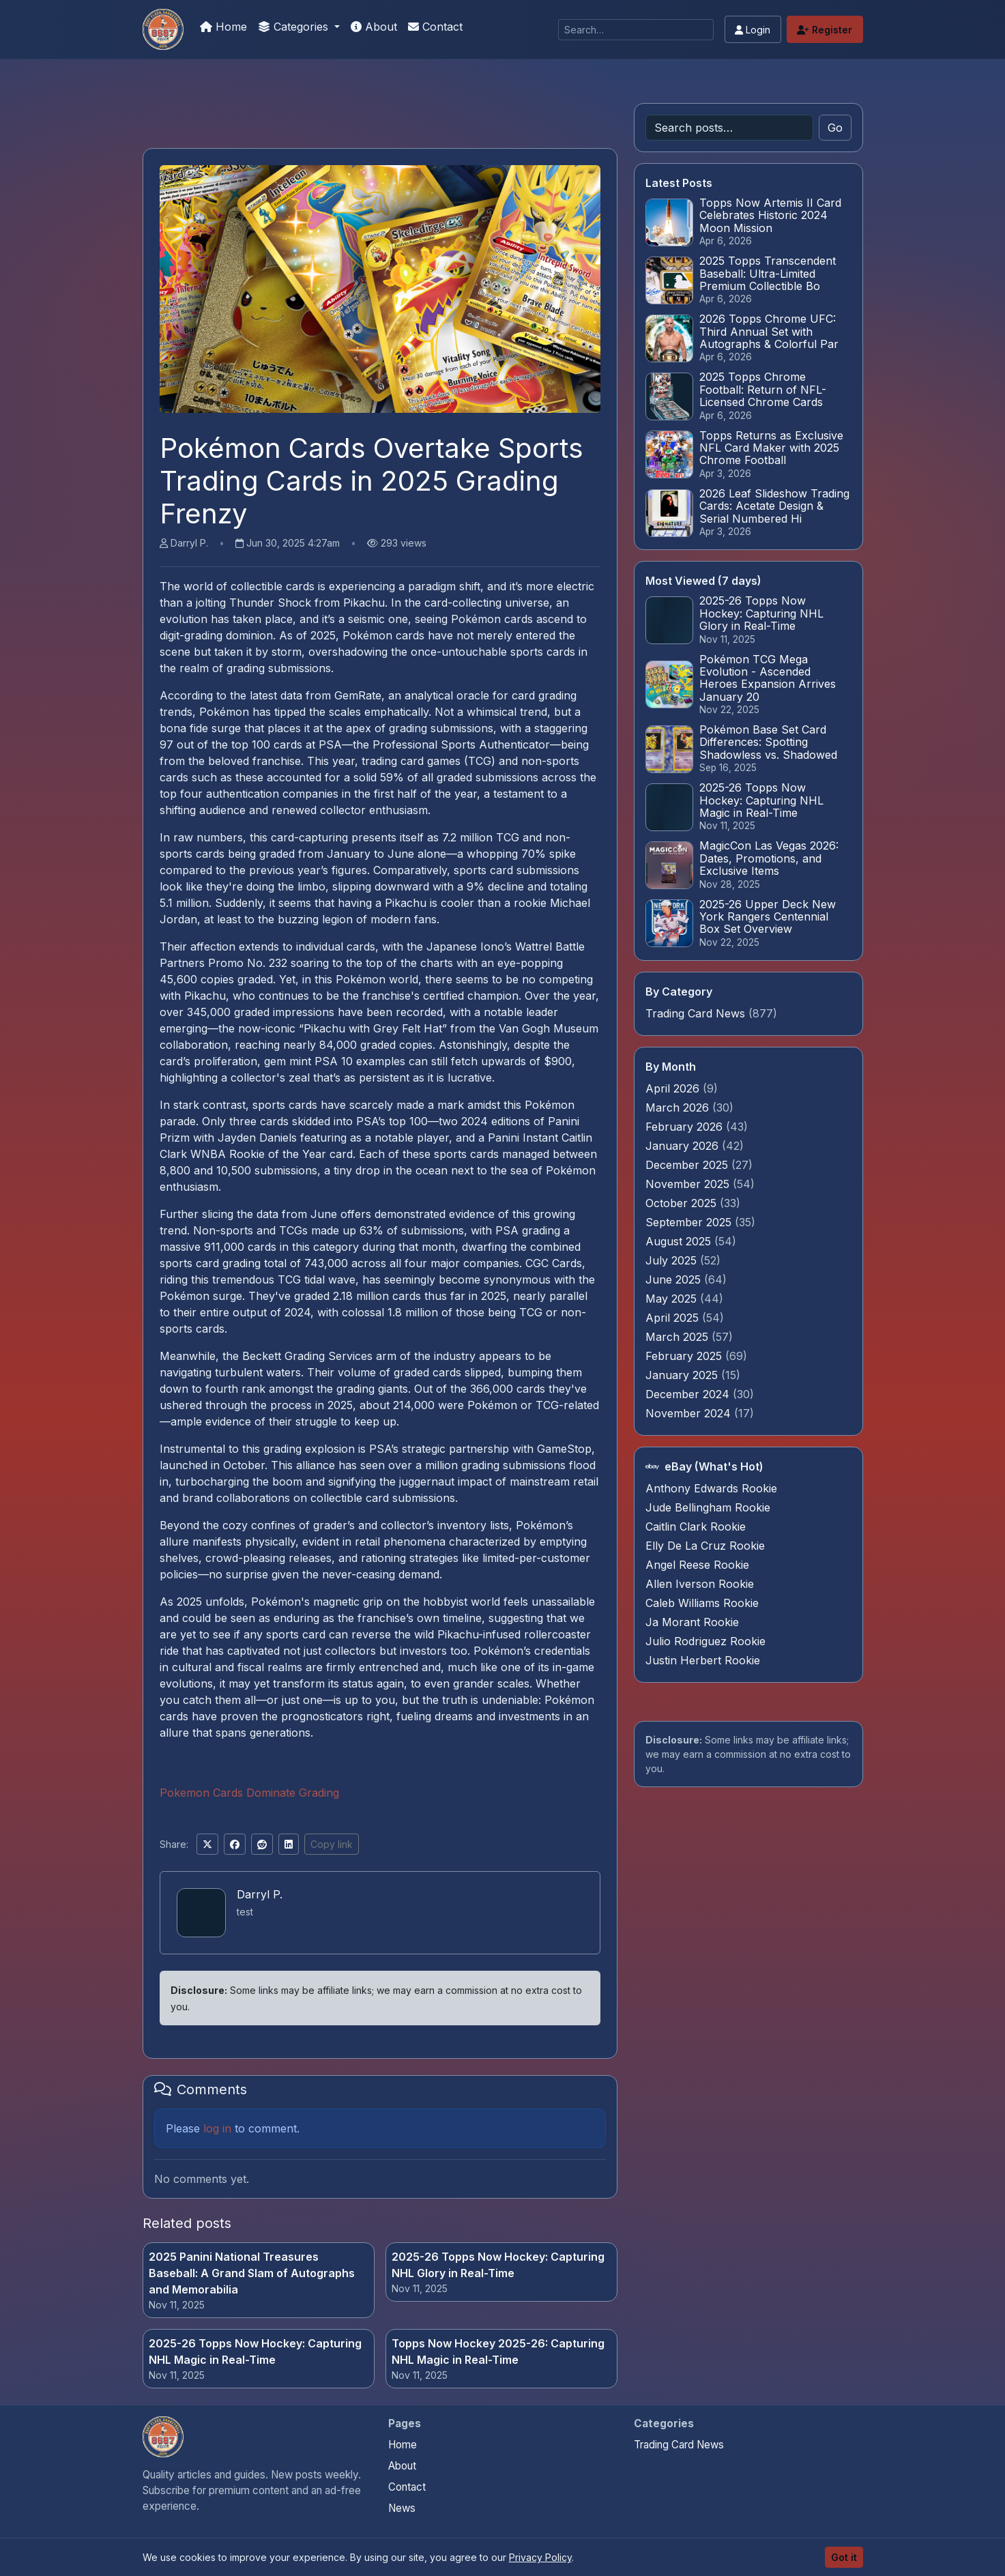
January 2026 (683, 1146)
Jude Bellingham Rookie (707, 1507)
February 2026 (685, 1126)
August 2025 (679, 1241)
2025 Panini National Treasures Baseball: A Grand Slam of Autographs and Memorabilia (252, 2273)
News (402, 2508)
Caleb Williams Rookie (702, 1603)
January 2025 (683, 1375)
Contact (435, 26)
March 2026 (678, 1107)
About (374, 26)
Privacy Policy (540, 2557)
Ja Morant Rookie (692, 1622)
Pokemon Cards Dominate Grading (249, 1792)
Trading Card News (695, 1013)
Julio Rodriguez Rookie (705, 1641)
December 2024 (689, 1394)
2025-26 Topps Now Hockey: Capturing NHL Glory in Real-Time (498, 2265)
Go (835, 127)
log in (217, 2128)
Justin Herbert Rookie (702, 1660)
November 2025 (689, 1184)
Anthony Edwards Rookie (711, 1488)
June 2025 (674, 1279)
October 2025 (682, 1203)
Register (824, 29)
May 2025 (672, 1298)
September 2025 (690, 1222)
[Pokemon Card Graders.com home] (163, 2436)
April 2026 (674, 1088)
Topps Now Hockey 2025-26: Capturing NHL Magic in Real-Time (498, 2351)
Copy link (331, 1844)
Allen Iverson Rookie (699, 1584)
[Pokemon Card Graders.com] (163, 29)
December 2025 (688, 1165)
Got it (844, 2557)
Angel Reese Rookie (697, 1565)
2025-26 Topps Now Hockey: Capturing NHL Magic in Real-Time (255, 2351)
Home (223, 26)
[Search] (636, 29)
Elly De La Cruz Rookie (705, 1545)
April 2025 (673, 1318)
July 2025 (672, 1260)
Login (752, 29)
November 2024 (689, 1413)
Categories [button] (295, 26)
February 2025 (685, 1356)
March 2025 (678, 1337)
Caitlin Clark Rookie (695, 1526)
